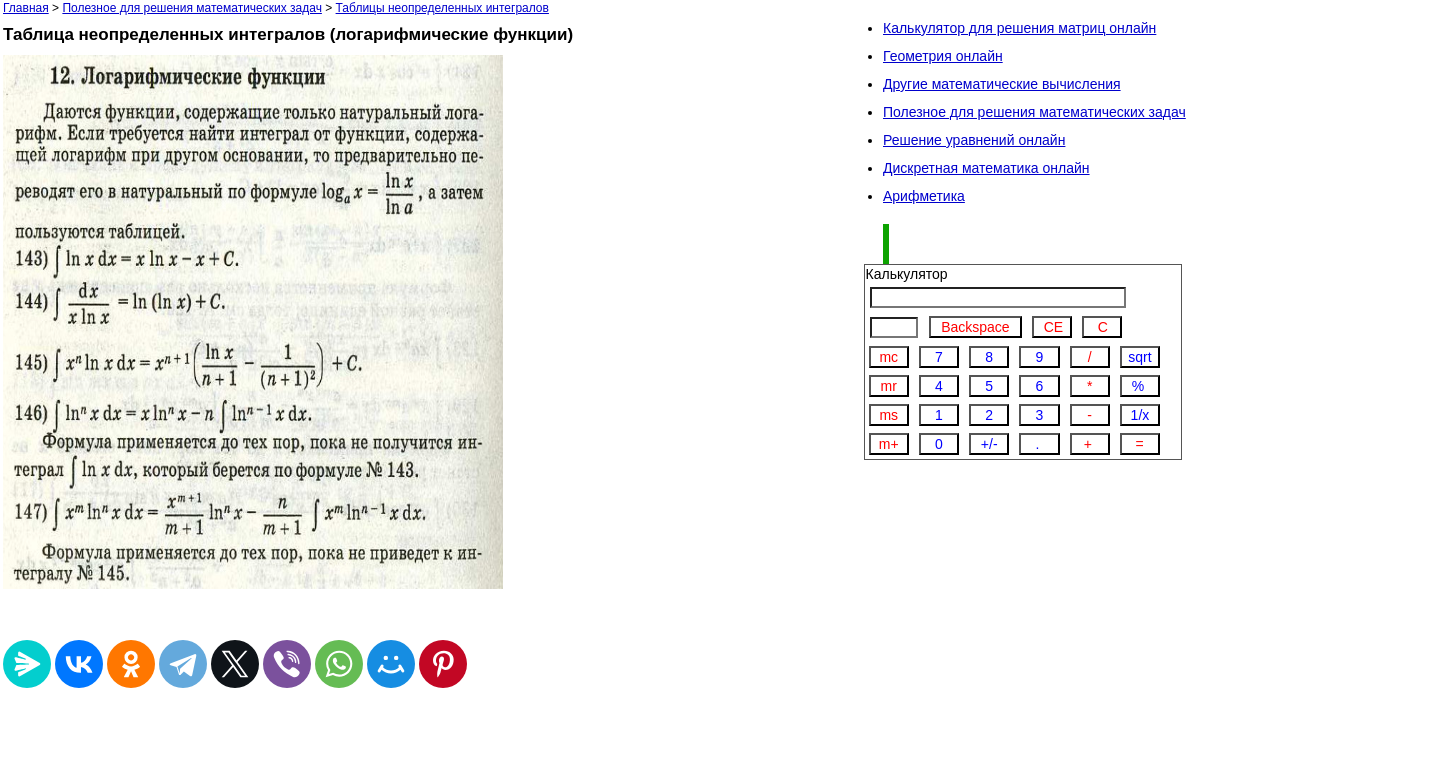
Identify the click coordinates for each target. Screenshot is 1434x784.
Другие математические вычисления (1002, 84)
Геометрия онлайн (943, 56)
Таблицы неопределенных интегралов (442, 8)
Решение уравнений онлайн (974, 140)
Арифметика (924, 196)
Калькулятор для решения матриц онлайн (1019, 28)
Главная (26, 8)
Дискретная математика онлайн (986, 168)
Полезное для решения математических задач (192, 8)
